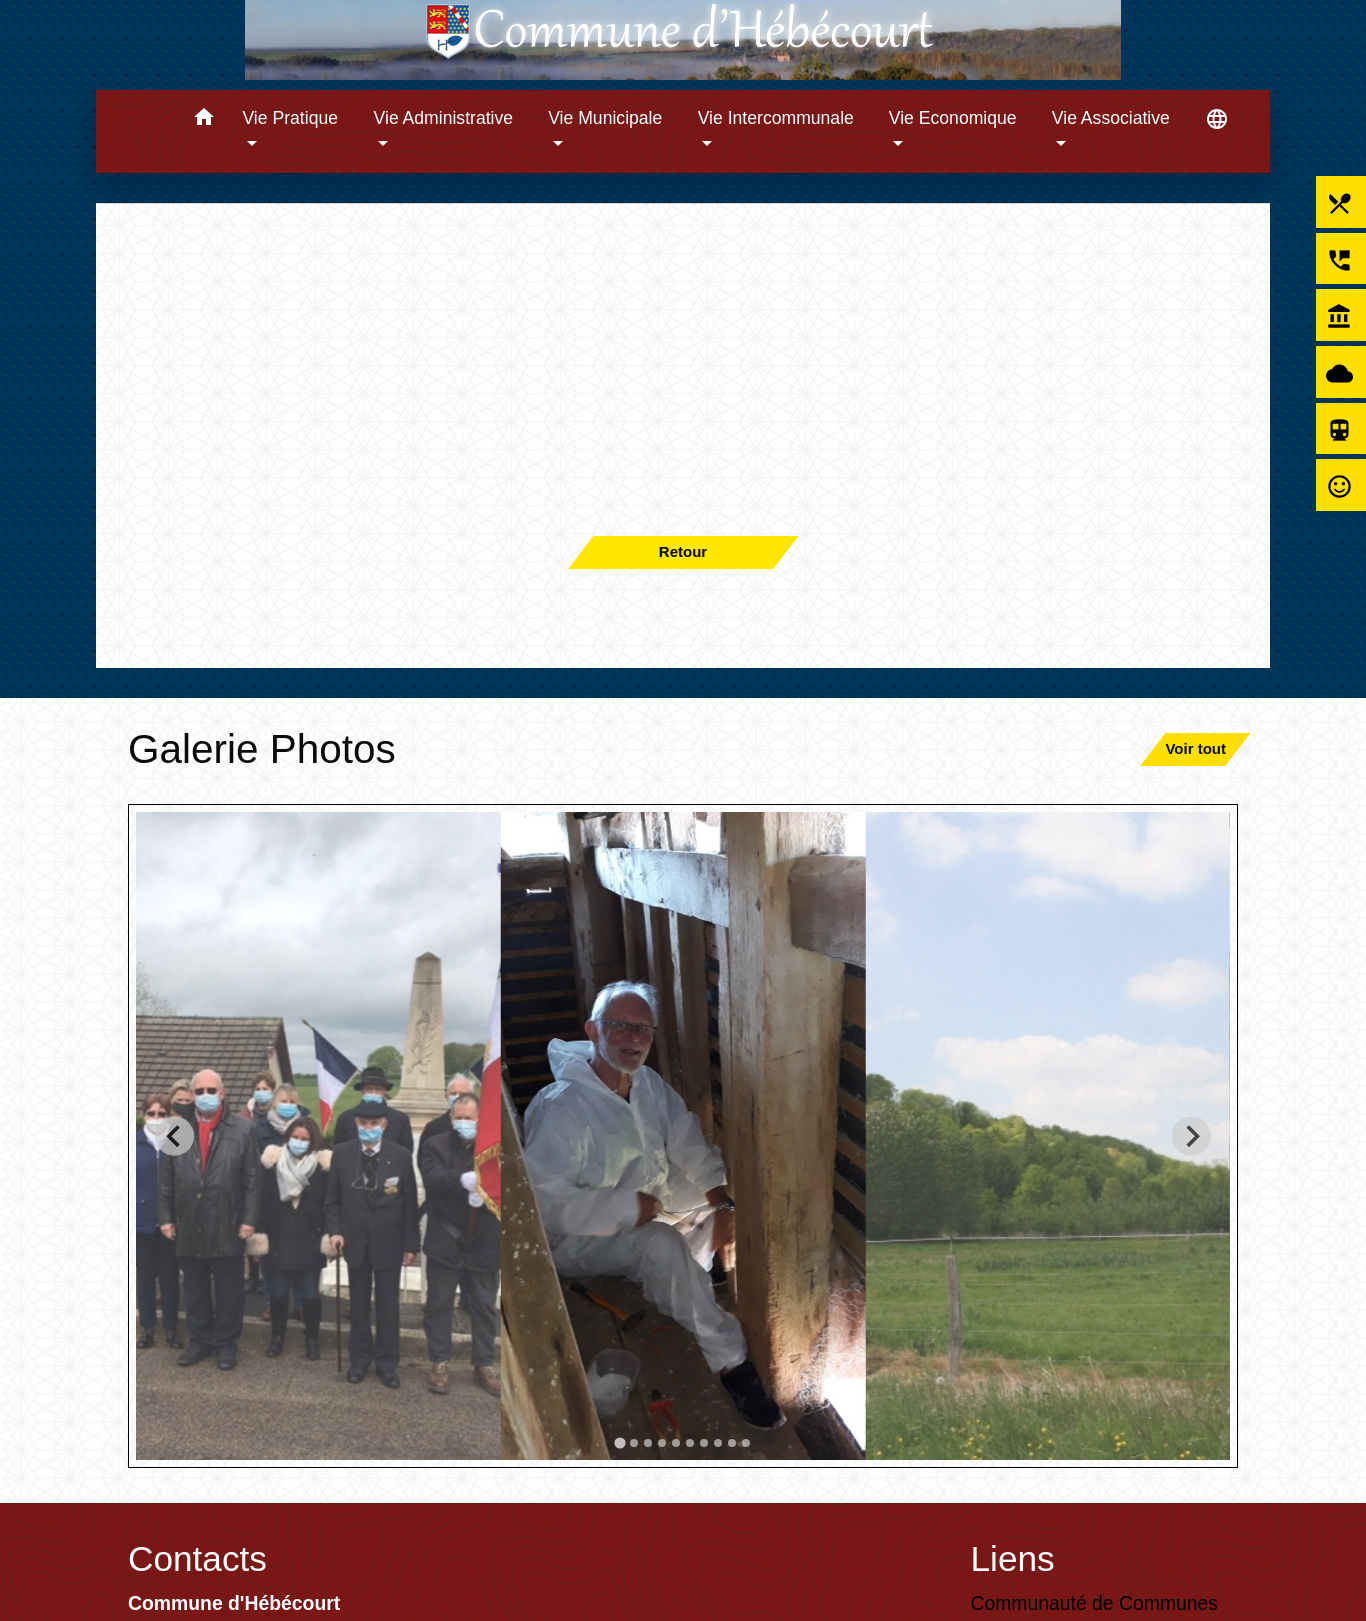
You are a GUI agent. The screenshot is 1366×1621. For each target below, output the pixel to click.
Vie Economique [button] (953, 118)
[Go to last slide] (174, 1135)
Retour (683, 551)
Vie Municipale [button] (605, 118)
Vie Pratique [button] (290, 118)
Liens (1013, 1558)
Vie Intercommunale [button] (776, 118)
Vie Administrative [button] (444, 118)
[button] (203, 120)
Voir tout (1195, 748)
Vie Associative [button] (1111, 118)
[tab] (619, 1442)
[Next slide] (1191, 1135)
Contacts (197, 1558)
